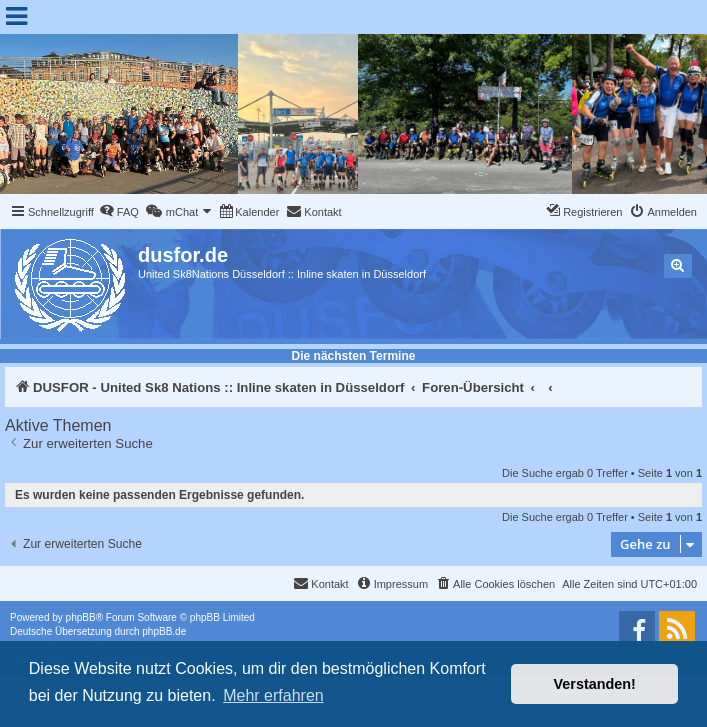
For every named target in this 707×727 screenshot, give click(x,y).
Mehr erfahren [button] (273, 695)
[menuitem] (119, 212)
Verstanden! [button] (595, 684)
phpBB (81, 617)
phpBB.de (164, 631)
